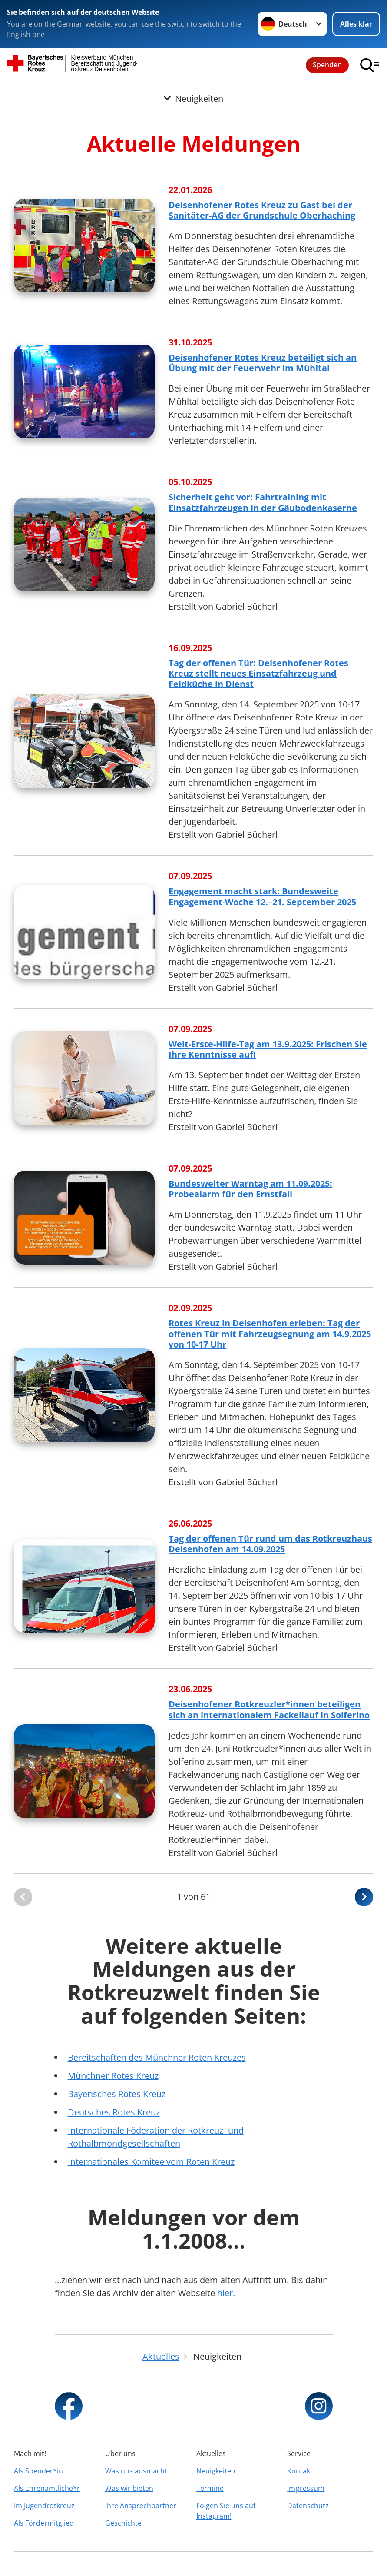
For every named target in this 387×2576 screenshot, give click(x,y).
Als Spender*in (38, 2471)
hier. (226, 2293)
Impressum (305, 2488)
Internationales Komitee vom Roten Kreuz (151, 2162)
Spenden (327, 65)
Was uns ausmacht (136, 2471)
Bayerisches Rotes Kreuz (116, 2094)
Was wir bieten (129, 2488)
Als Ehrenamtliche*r (47, 2488)
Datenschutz (308, 2505)
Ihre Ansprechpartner (140, 2505)
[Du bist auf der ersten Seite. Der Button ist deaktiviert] (23, 1897)
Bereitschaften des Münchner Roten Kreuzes (157, 2057)
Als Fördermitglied (44, 2523)
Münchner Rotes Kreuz (113, 2075)
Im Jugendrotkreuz (44, 2505)
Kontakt (300, 2471)
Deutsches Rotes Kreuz (114, 2112)
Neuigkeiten (215, 2471)
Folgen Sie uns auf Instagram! (225, 2511)
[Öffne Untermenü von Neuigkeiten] (193, 93)
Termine (210, 2488)
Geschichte (123, 2523)
